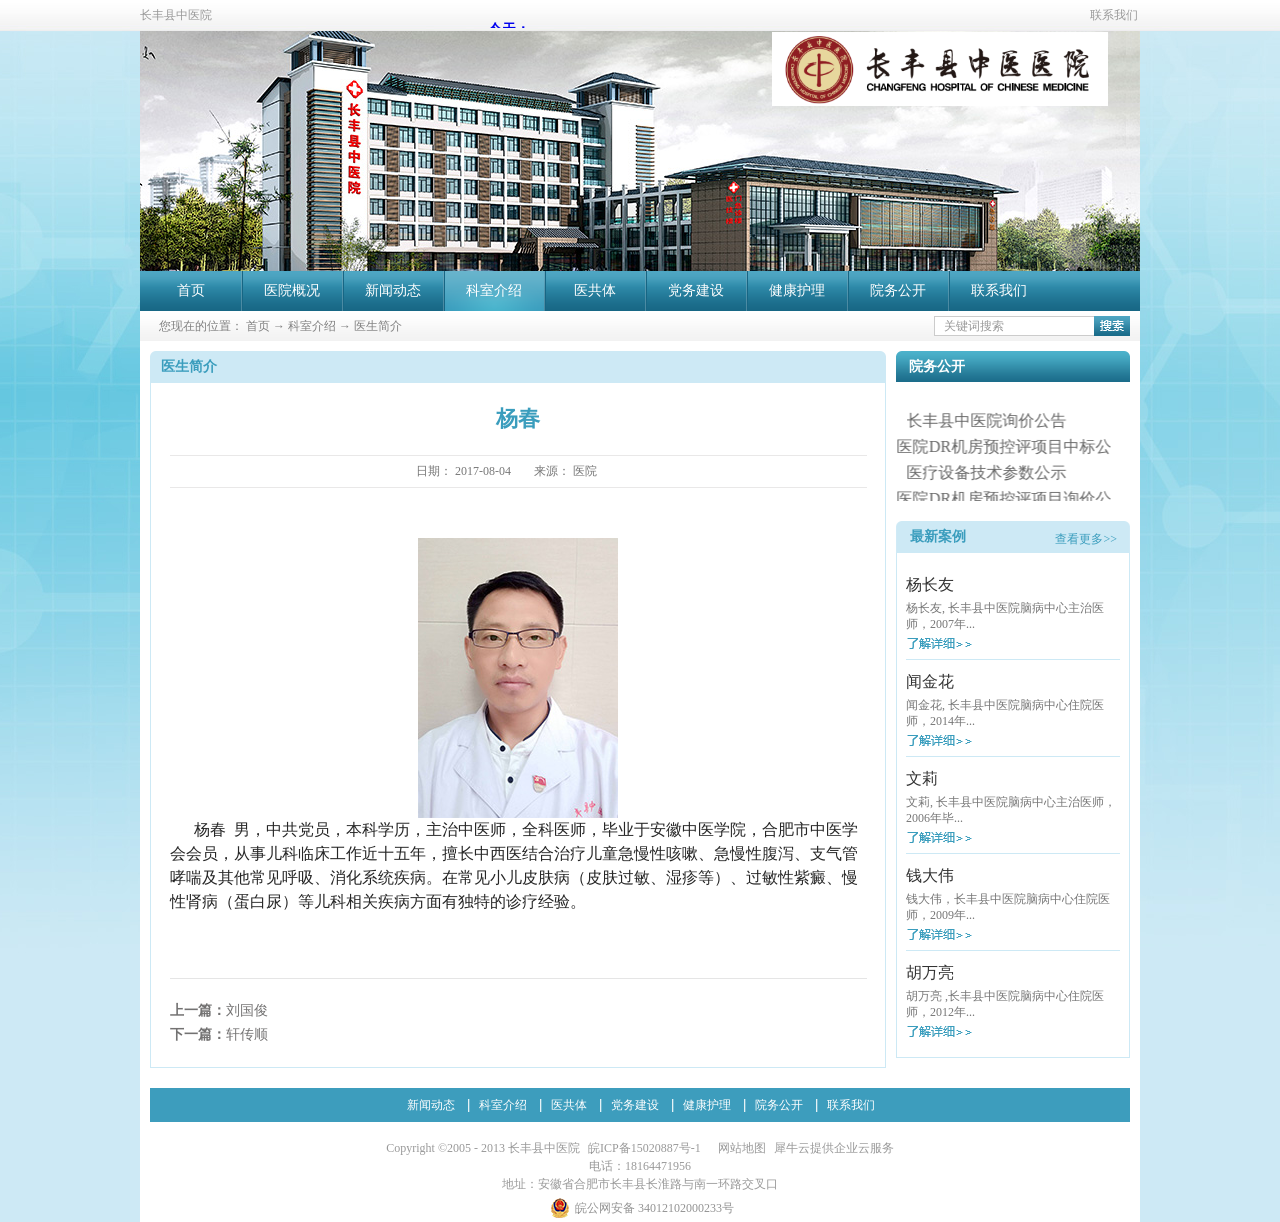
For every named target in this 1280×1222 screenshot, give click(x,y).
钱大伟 (930, 875)
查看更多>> (1086, 539)
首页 (191, 290)
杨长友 (930, 584)
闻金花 (930, 681)
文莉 (922, 778)
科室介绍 (312, 326)
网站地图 (739, 1148)
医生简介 (378, 326)
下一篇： (219, 1034)
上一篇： (219, 1010)
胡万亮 (930, 972)
